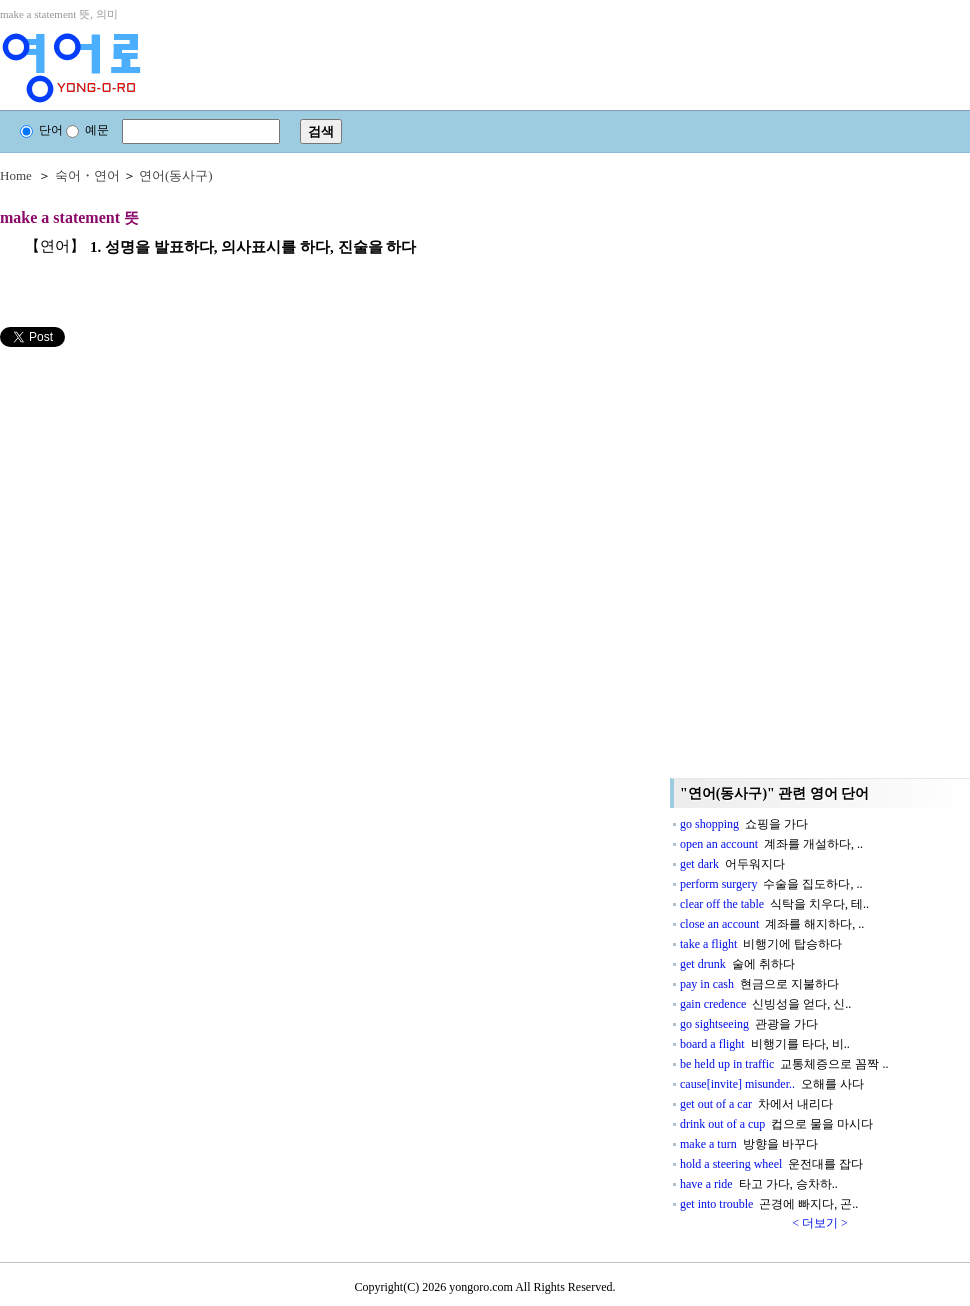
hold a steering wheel (771, 1164)
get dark (732, 864)
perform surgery (771, 884)
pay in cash (759, 984)
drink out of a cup (776, 1124)
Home (16, 175)
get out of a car (756, 1104)
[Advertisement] (150, 487)
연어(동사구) (176, 175)
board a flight (765, 1044)
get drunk (737, 964)
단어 (41, 130)
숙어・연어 (87, 175)
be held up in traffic (784, 1064)
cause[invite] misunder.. (772, 1084)
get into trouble (769, 1204)
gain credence (765, 1004)
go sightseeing (749, 1024)
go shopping (744, 824)
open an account (771, 844)
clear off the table (774, 904)
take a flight (761, 944)
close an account (772, 924)
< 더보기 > (820, 1223)
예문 (87, 130)
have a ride (759, 1184)
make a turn (749, 1144)
